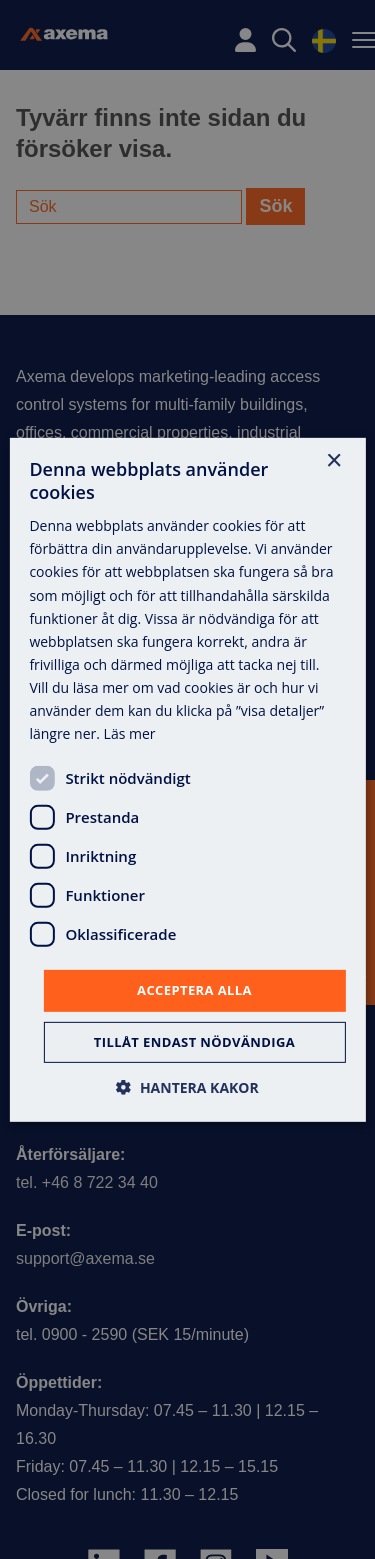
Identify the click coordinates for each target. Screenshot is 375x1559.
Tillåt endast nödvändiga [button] (194, 1042)
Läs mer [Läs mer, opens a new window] (130, 733)
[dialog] (187, 779)
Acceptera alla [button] (194, 990)
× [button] (333, 460)
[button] (187, 1087)
